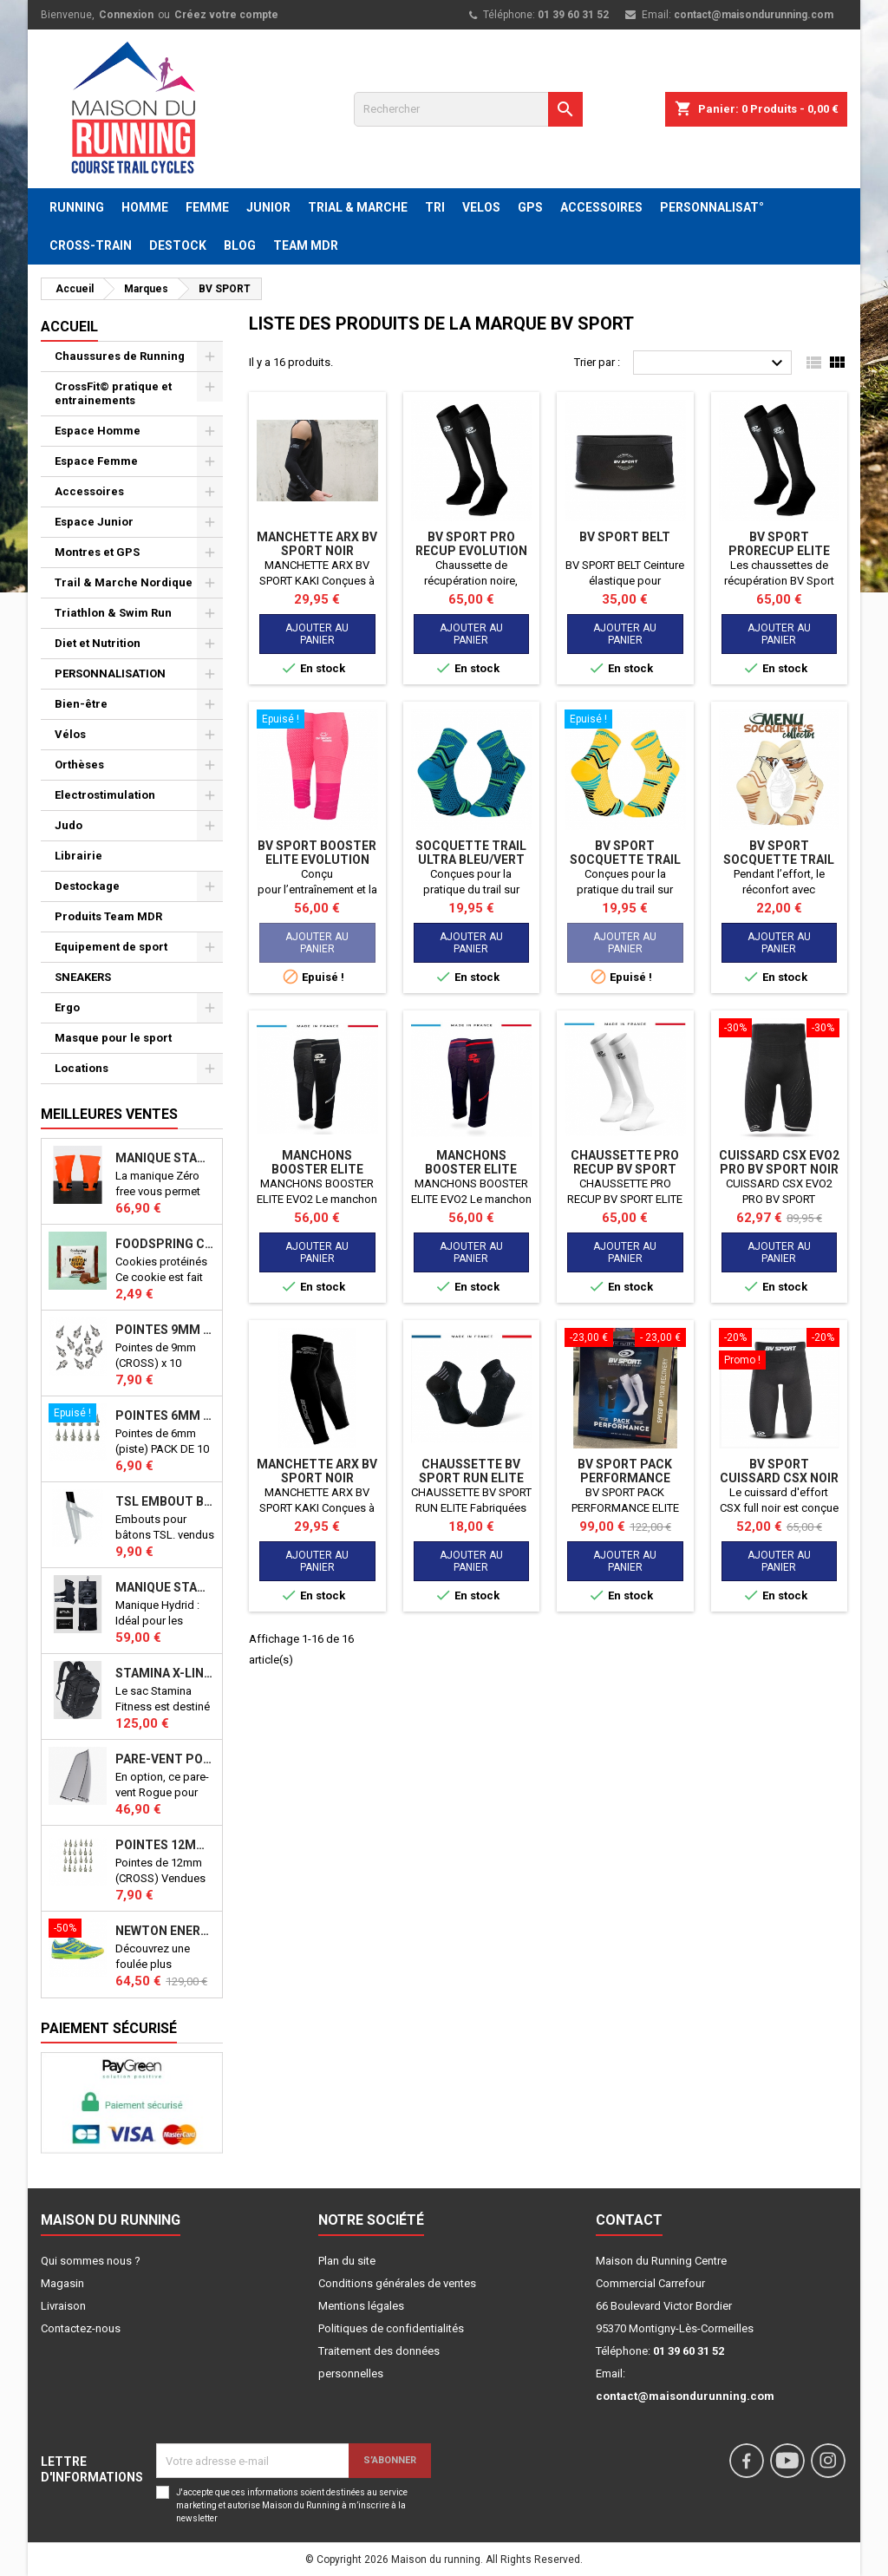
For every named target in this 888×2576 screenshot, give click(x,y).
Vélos (70, 734)
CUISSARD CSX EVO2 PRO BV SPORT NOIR (779, 1162)
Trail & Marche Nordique (124, 582)
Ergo (67, 1007)
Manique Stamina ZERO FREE (165, 1158)
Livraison (63, 2305)
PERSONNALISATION (110, 673)
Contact (629, 2220)
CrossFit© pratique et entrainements (113, 393)
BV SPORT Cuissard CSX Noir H (779, 1478)
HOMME (144, 207)
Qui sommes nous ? (90, 2260)
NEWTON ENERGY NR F (165, 1931)
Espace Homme (97, 430)
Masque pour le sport (113, 1037)
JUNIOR (268, 207)
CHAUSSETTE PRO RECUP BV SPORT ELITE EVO (625, 1169)
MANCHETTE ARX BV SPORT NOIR (317, 544)
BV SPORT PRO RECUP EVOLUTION (471, 544)
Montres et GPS (97, 552)
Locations (81, 1068)
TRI (435, 207)
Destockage (87, 885)
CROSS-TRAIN (90, 245)
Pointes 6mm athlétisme (165, 1415)
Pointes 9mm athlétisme (165, 1330)
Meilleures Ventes (109, 1114)
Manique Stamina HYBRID (165, 1587)
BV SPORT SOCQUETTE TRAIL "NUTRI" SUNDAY (778, 859)
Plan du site (346, 2260)
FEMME (207, 207)
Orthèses (79, 764)
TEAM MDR (305, 245)
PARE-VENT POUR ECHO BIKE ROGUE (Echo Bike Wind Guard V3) (165, 1759)
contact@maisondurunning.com (753, 15)
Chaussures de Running (120, 356)
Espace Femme (96, 460)
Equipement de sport (111, 946)
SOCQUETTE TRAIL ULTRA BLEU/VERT (470, 852)
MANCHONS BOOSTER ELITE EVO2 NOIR (317, 1169)
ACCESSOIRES (601, 207)
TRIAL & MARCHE (358, 207)
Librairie (78, 855)
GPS (530, 207)
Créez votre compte (226, 15)
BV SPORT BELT (624, 537)
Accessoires (89, 491)
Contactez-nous (81, 2328)
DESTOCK (177, 245)
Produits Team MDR (108, 916)
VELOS (481, 207)
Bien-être (81, 703)
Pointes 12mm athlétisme (165, 1845)
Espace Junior (94, 521)
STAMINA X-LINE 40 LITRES (165, 1673)
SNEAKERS (83, 977)
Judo (68, 825)
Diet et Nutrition (97, 643)
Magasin (62, 2283)
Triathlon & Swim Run (113, 612)
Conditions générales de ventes (397, 2283)
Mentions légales (361, 2305)
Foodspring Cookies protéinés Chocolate (165, 1244)
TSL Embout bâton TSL (165, 1501)
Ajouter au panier (317, 634)
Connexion (126, 15)
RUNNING (76, 207)
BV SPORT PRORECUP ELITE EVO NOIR (779, 551)
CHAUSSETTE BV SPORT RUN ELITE (471, 1471)
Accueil (69, 326)
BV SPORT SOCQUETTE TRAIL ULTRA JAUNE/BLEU (625, 859)
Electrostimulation (105, 794)
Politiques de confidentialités (391, 2328)
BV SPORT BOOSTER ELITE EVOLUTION (317, 852)
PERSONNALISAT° (712, 207)
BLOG (240, 245)
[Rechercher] (468, 109)
